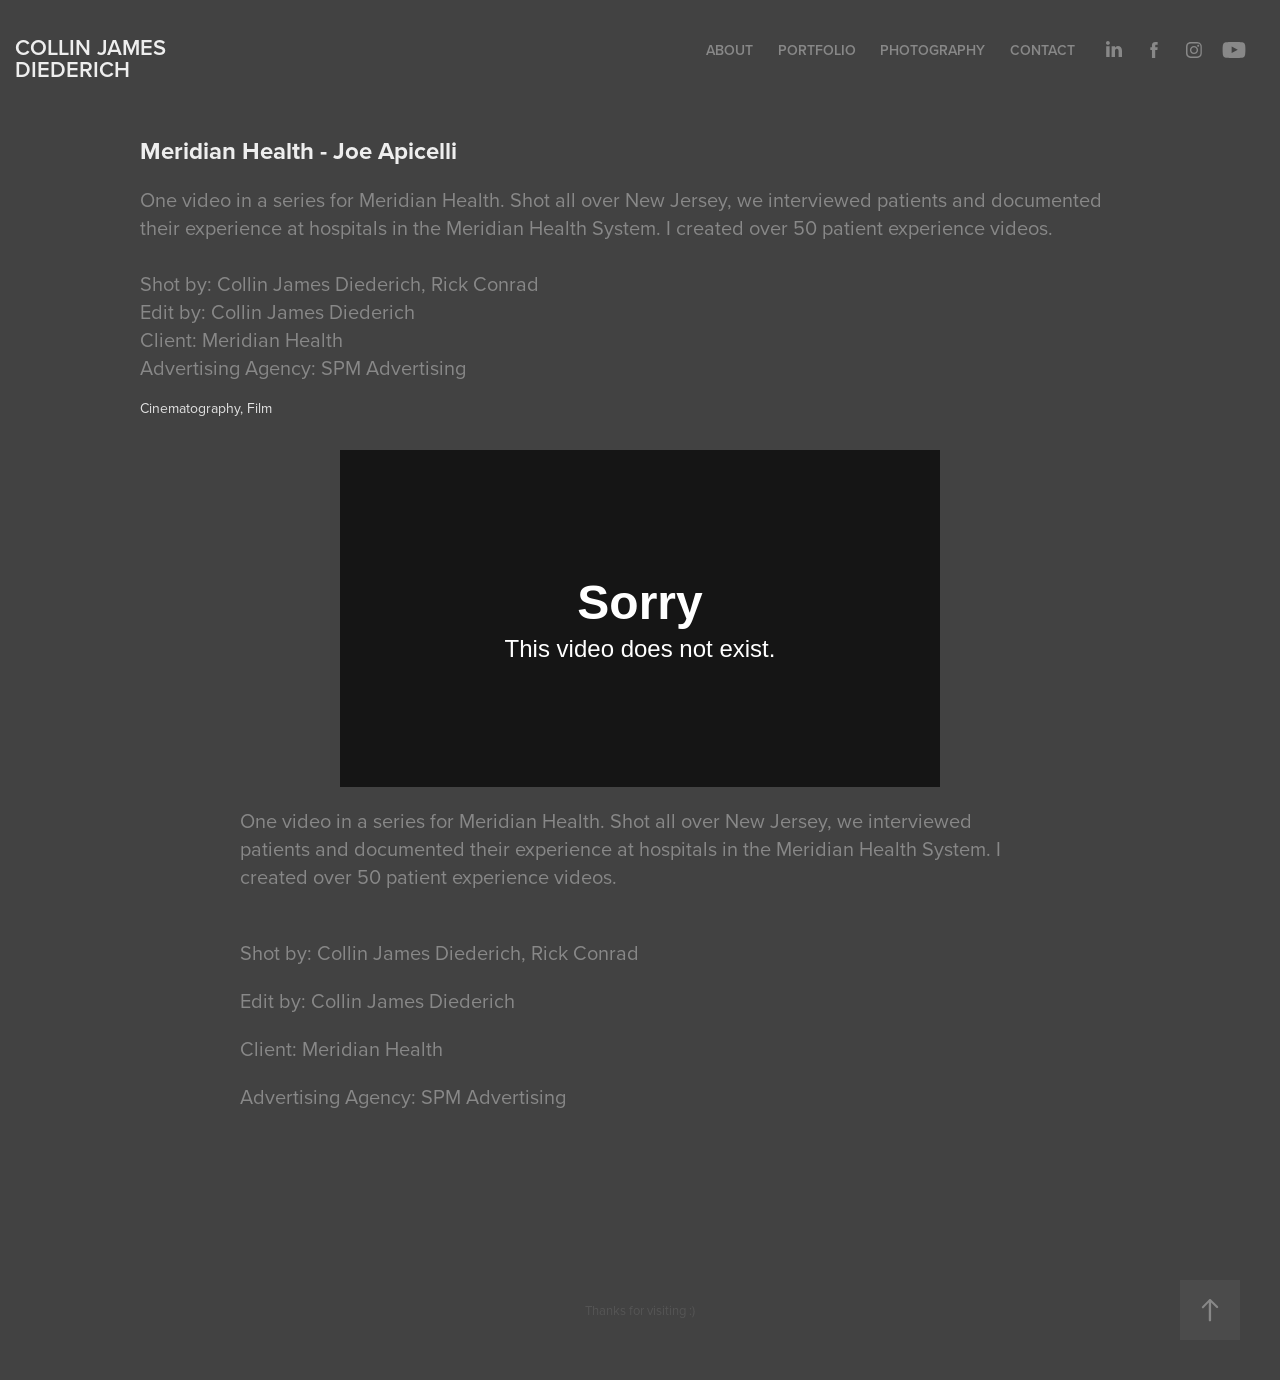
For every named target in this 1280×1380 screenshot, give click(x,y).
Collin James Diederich (90, 58)
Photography (932, 50)
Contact (1042, 50)
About (729, 50)
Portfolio (817, 50)
